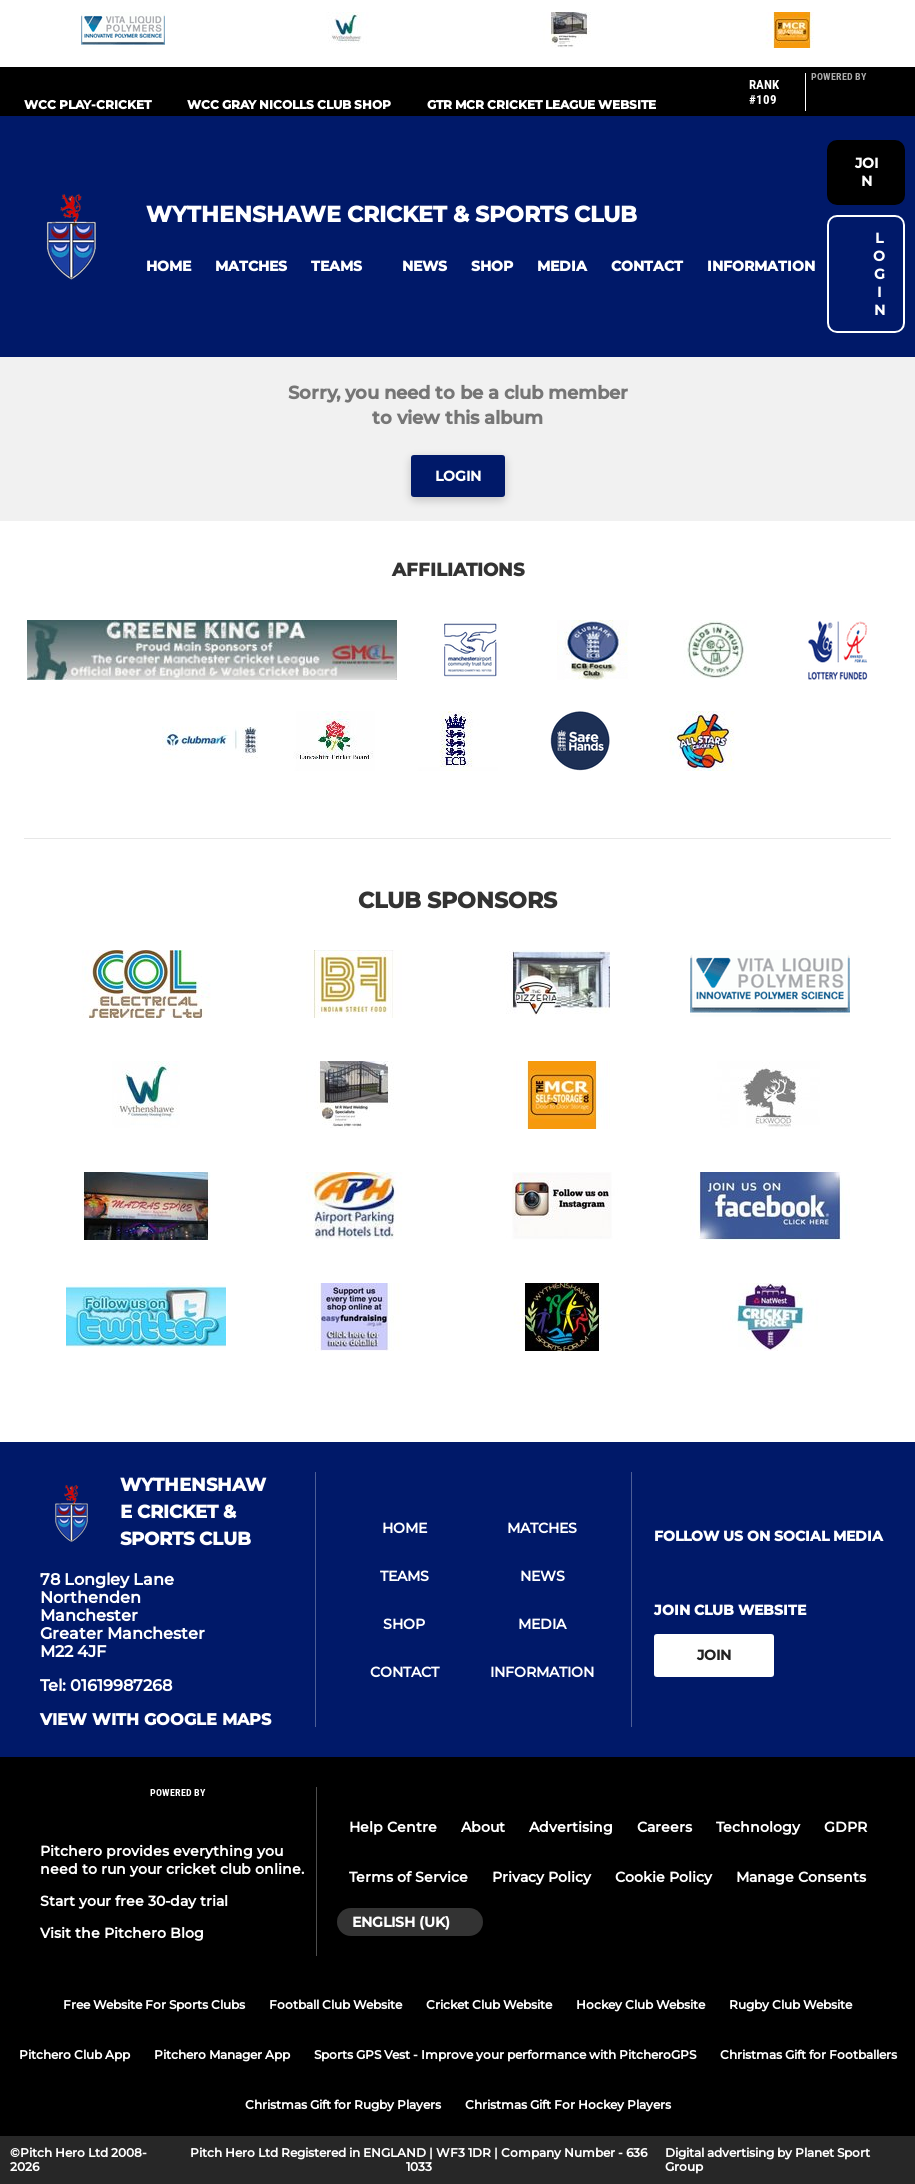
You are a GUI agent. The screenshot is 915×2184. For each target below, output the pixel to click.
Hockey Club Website (640, 2004)
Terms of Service (408, 1877)
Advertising (571, 1827)
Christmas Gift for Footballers (808, 2054)
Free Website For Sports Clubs (154, 2004)
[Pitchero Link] (851, 100)
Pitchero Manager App (222, 2054)
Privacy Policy (541, 1877)
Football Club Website (335, 2004)
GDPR (845, 1827)
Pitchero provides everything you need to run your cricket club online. (172, 1860)
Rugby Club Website (790, 2004)
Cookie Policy (663, 1877)
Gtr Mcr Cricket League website (541, 104)
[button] (168, 266)
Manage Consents (801, 1877)
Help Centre (393, 1827)
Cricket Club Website (489, 2004)
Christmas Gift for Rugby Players (343, 2104)
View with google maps (155, 1720)
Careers (664, 1827)
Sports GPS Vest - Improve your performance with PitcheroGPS (505, 2054)
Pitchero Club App (74, 2054)
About (483, 1827)
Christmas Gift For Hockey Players (568, 2104)
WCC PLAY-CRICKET (87, 104)
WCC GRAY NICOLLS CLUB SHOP (289, 104)
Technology (758, 1827)
